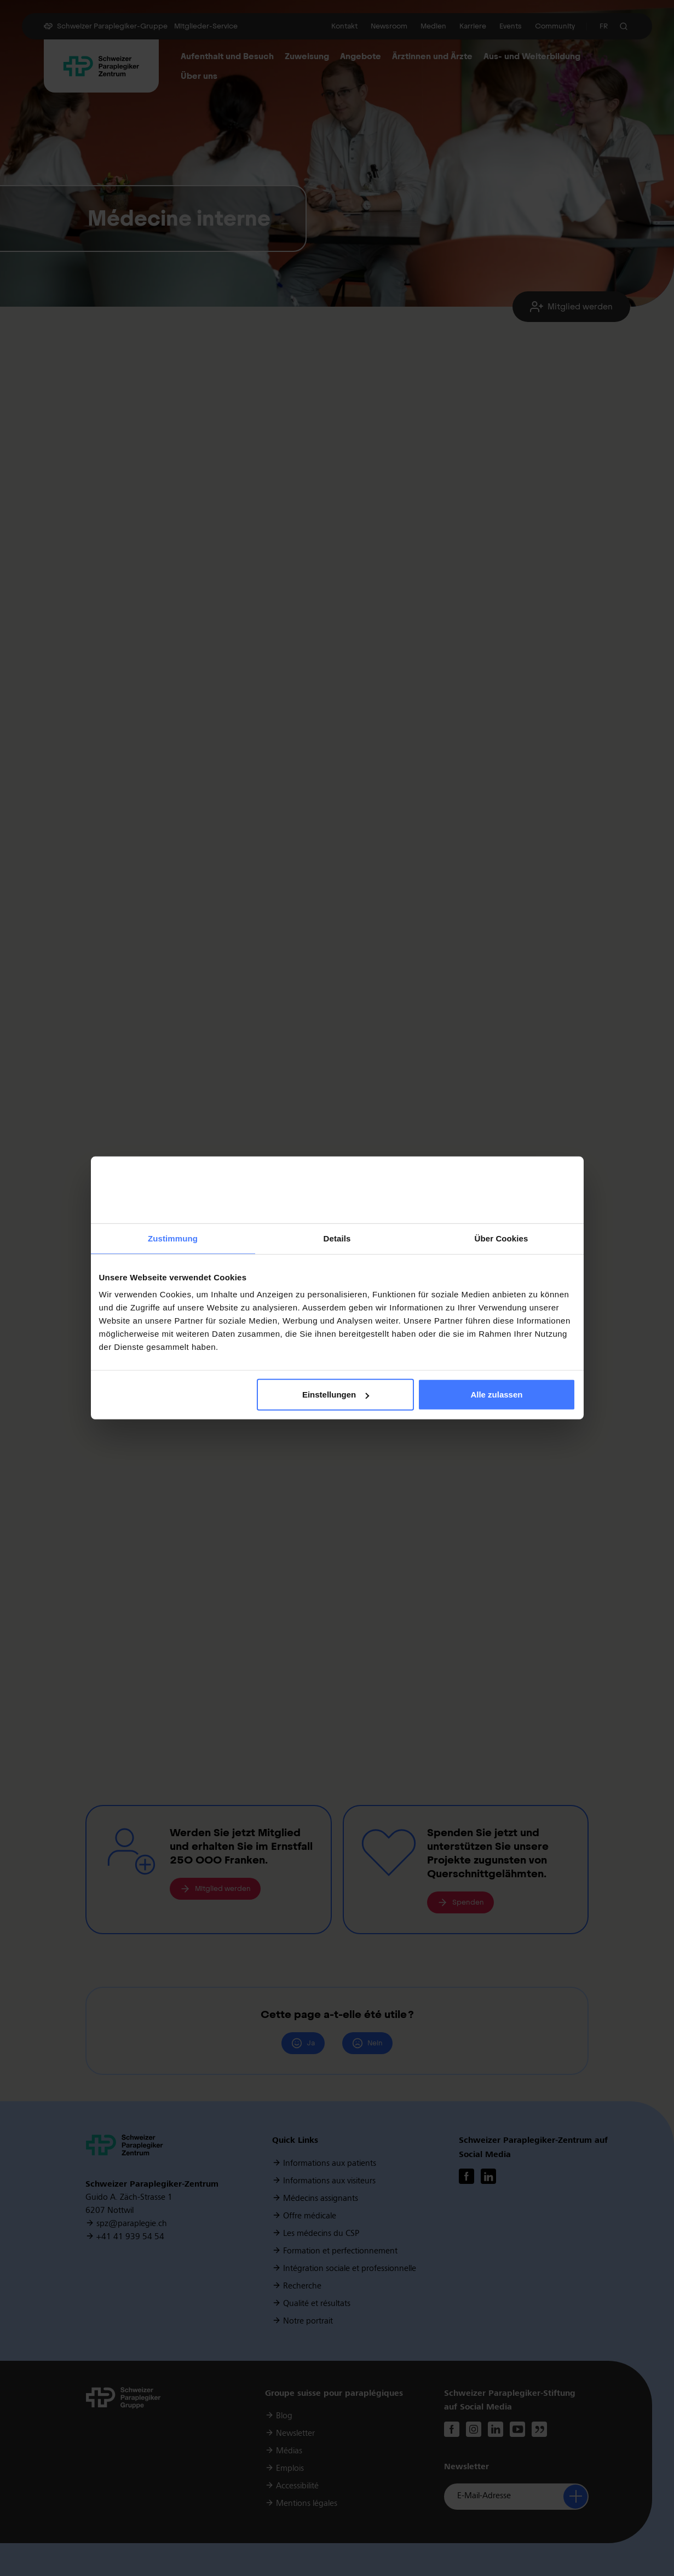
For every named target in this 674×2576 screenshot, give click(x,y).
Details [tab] (337, 1238)
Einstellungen (335, 1394)
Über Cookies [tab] (501, 1238)
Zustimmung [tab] (173, 1238)
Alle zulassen (496, 1394)
